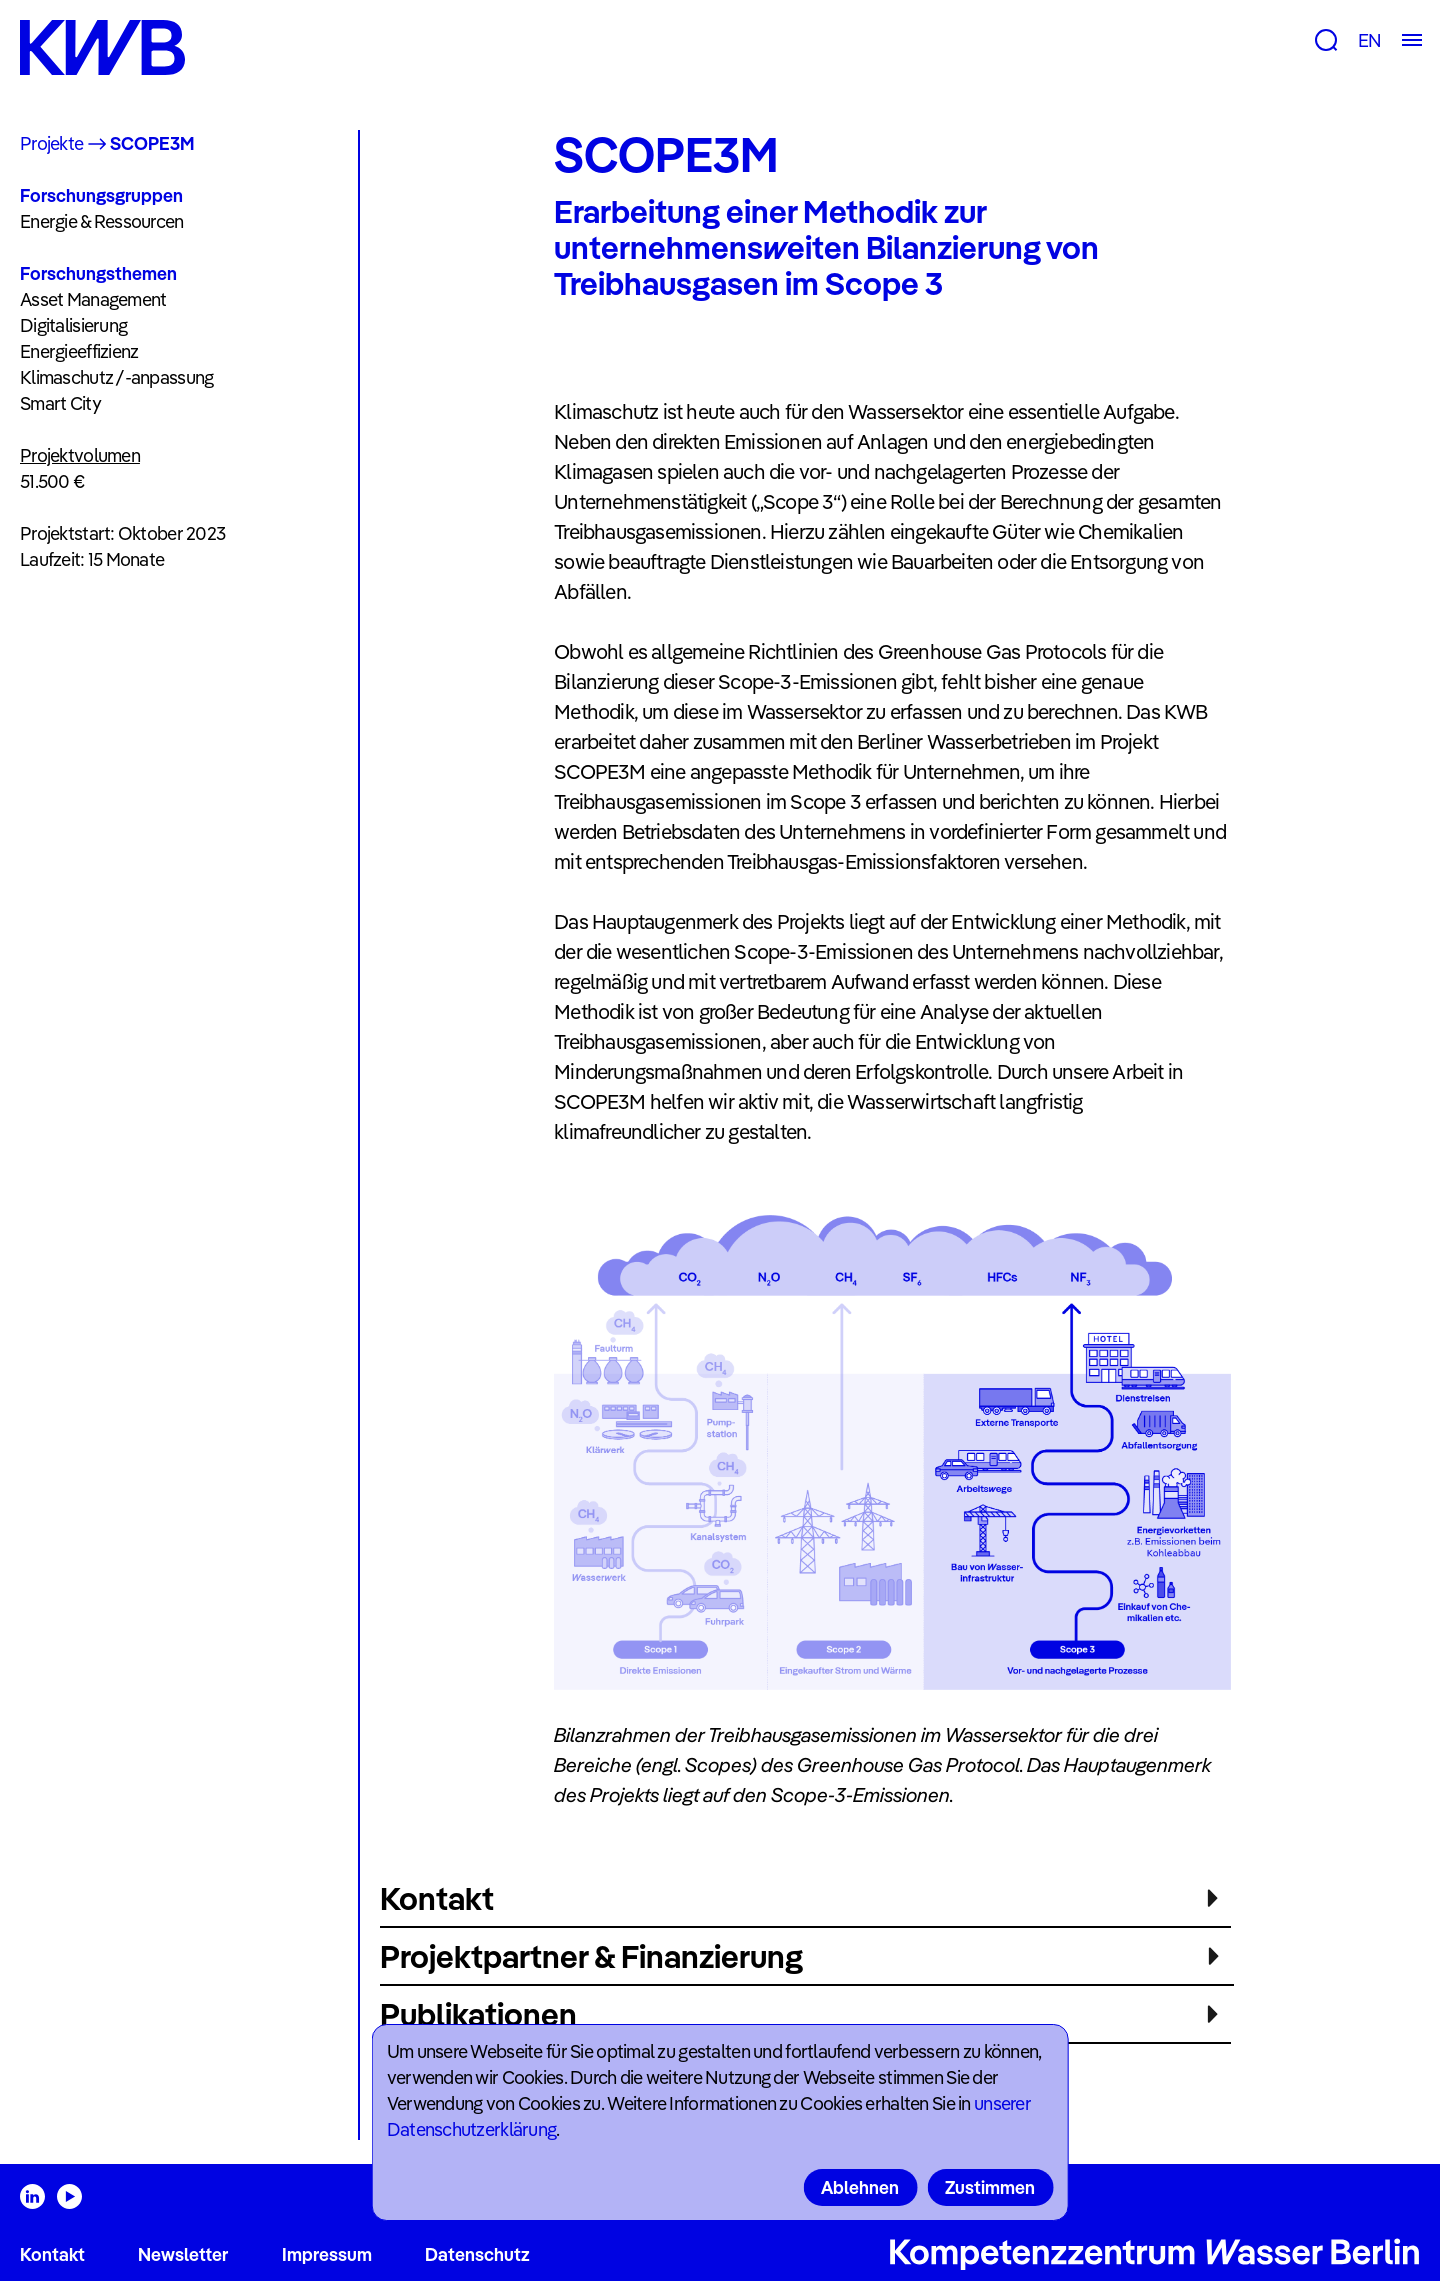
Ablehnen (860, 2187)
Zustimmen (990, 2187)
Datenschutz (477, 2254)
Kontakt (52, 2254)
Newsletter (183, 2254)
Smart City (60, 403)
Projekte (51, 143)
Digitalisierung (73, 325)
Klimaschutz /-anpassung (116, 377)
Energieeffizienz (79, 351)
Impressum (327, 2254)
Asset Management (93, 299)
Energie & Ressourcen (102, 221)
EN (1369, 40)
